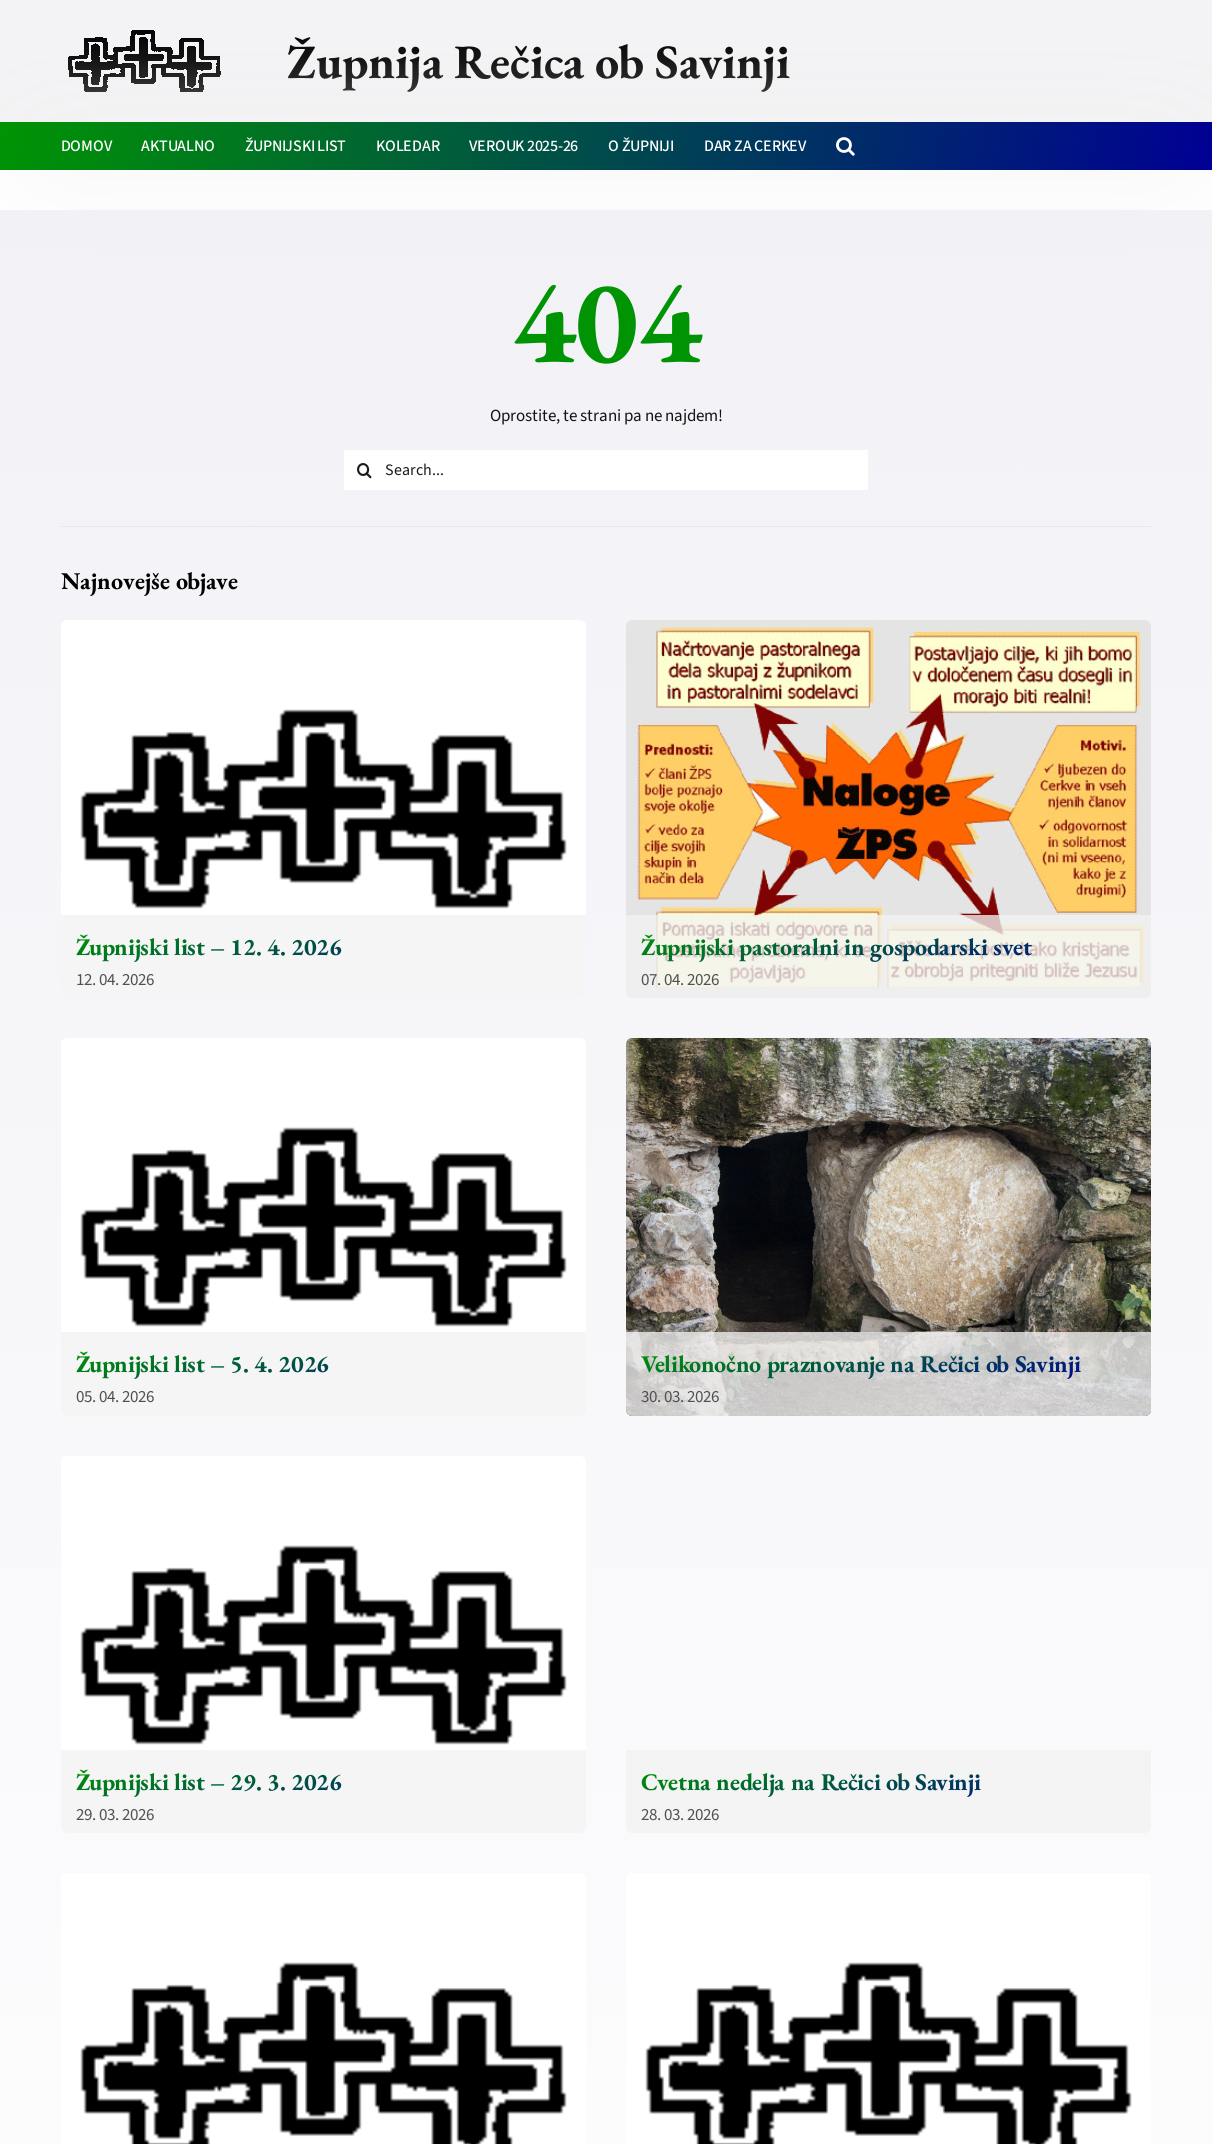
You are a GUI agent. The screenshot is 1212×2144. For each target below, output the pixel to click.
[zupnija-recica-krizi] (144, 32)
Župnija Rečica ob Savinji (538, 61)
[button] (845, 146)
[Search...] (606, 470)
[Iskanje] (364, 470)
